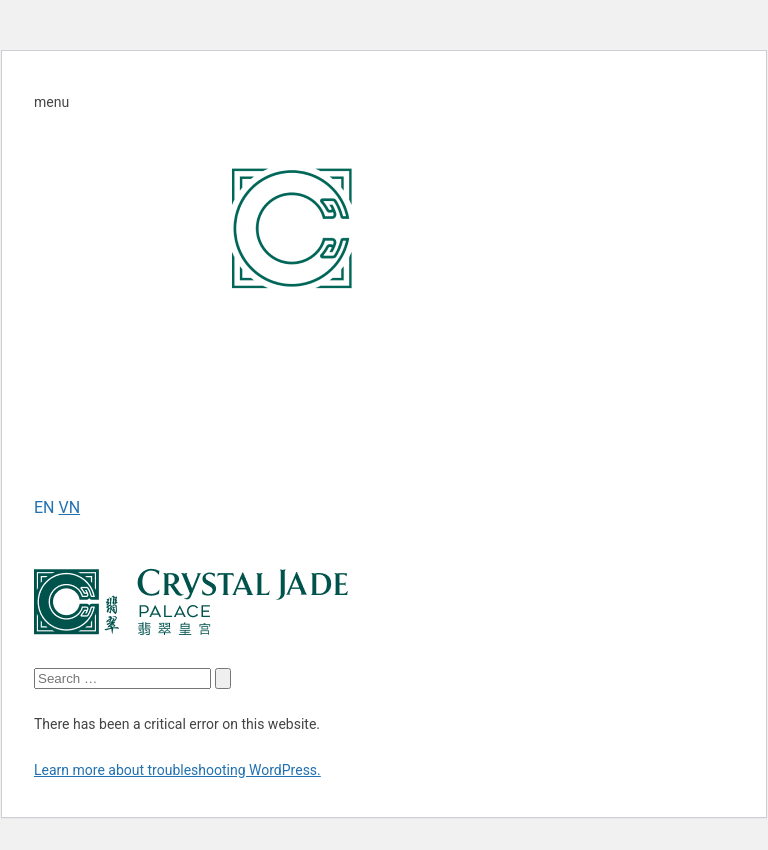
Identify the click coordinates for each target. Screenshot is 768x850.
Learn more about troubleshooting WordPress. (177, 770)
